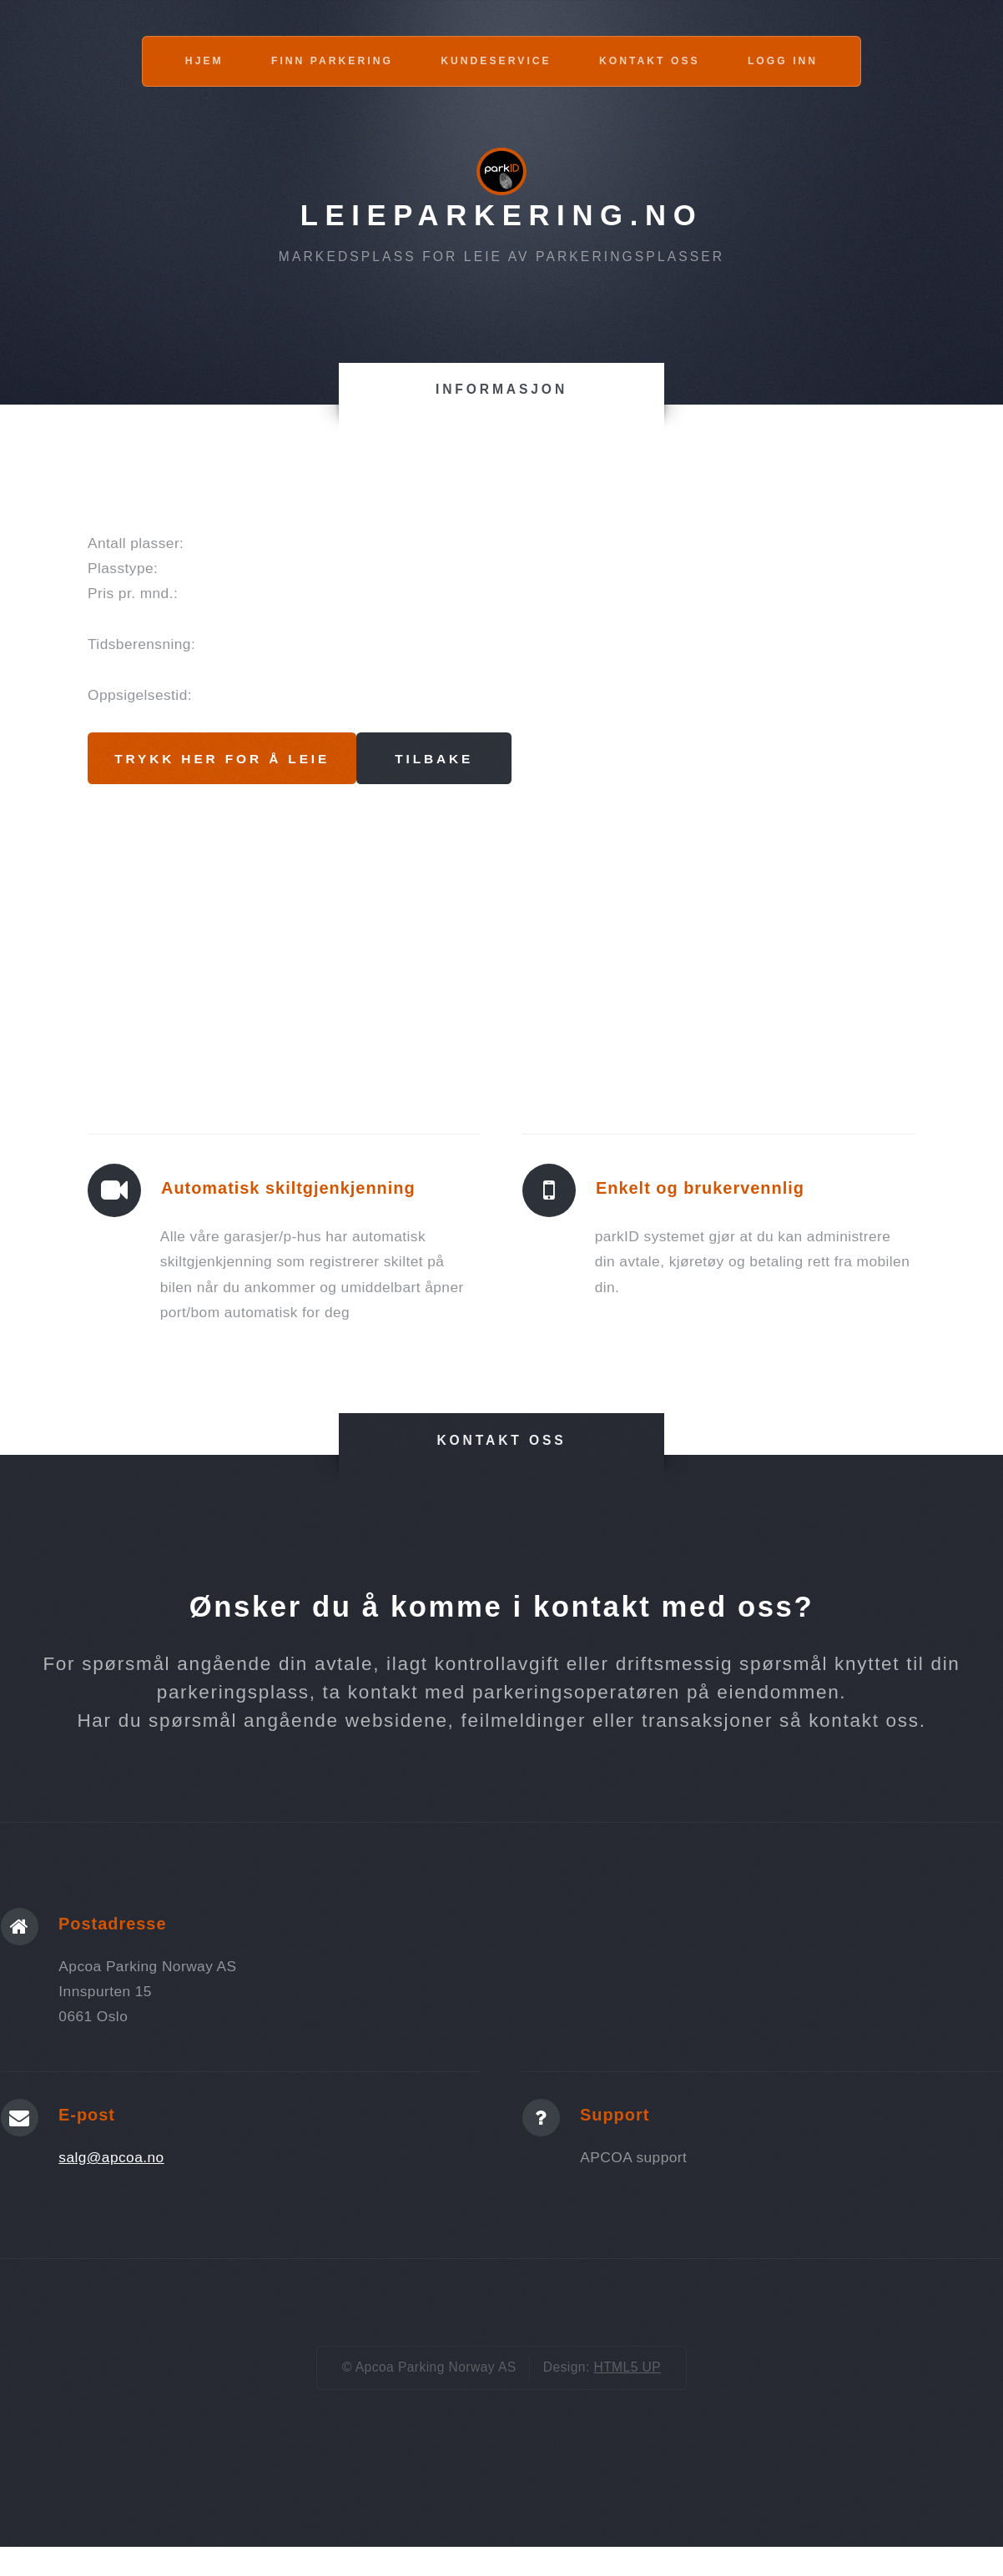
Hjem (204, 61)
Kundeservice (496, 61)
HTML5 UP (627, 2368)
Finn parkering (332, 61)
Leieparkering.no (501, 215)
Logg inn (783, 61)
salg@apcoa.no (111, 2158)
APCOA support (633, 2158)
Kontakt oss (649, 61)
